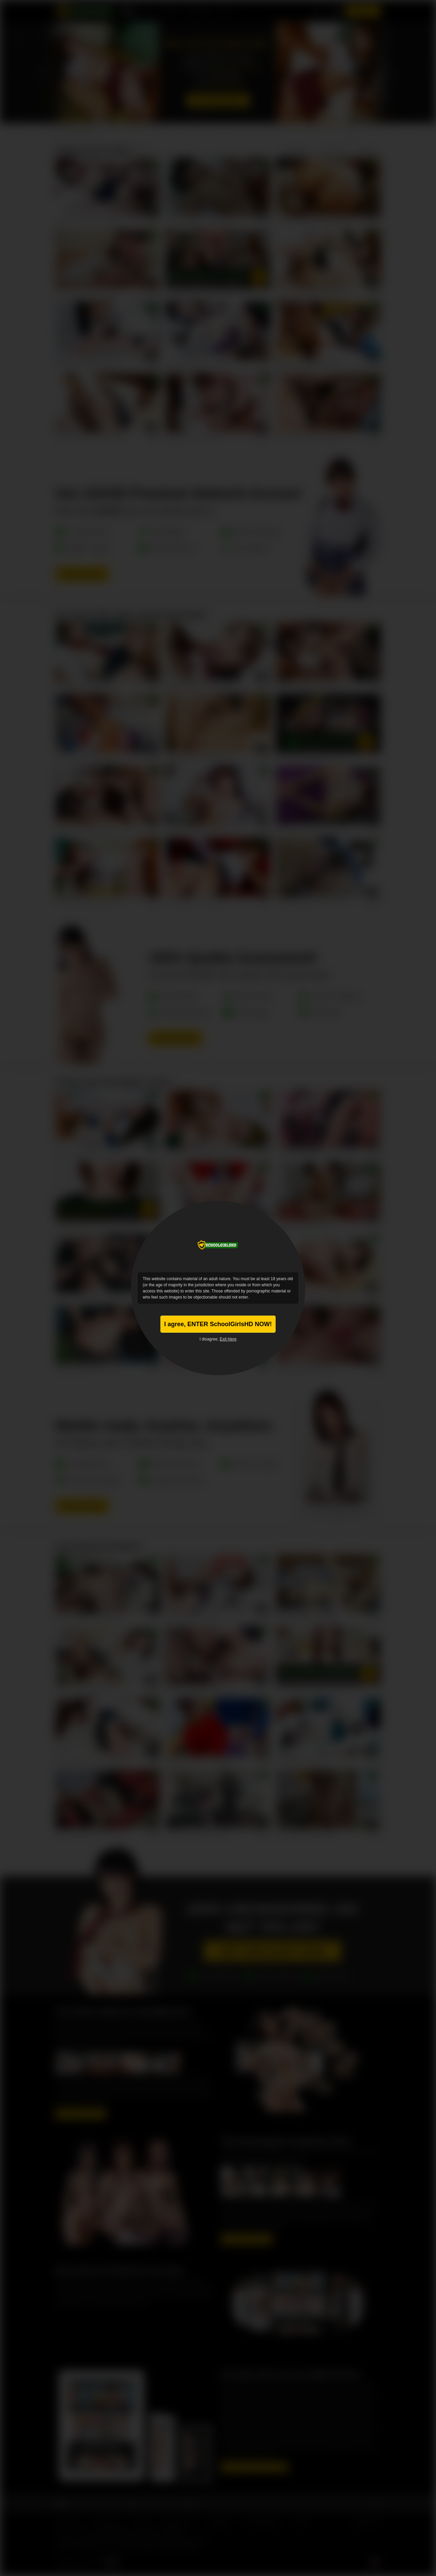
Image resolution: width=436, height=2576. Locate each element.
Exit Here (228, 1339)
